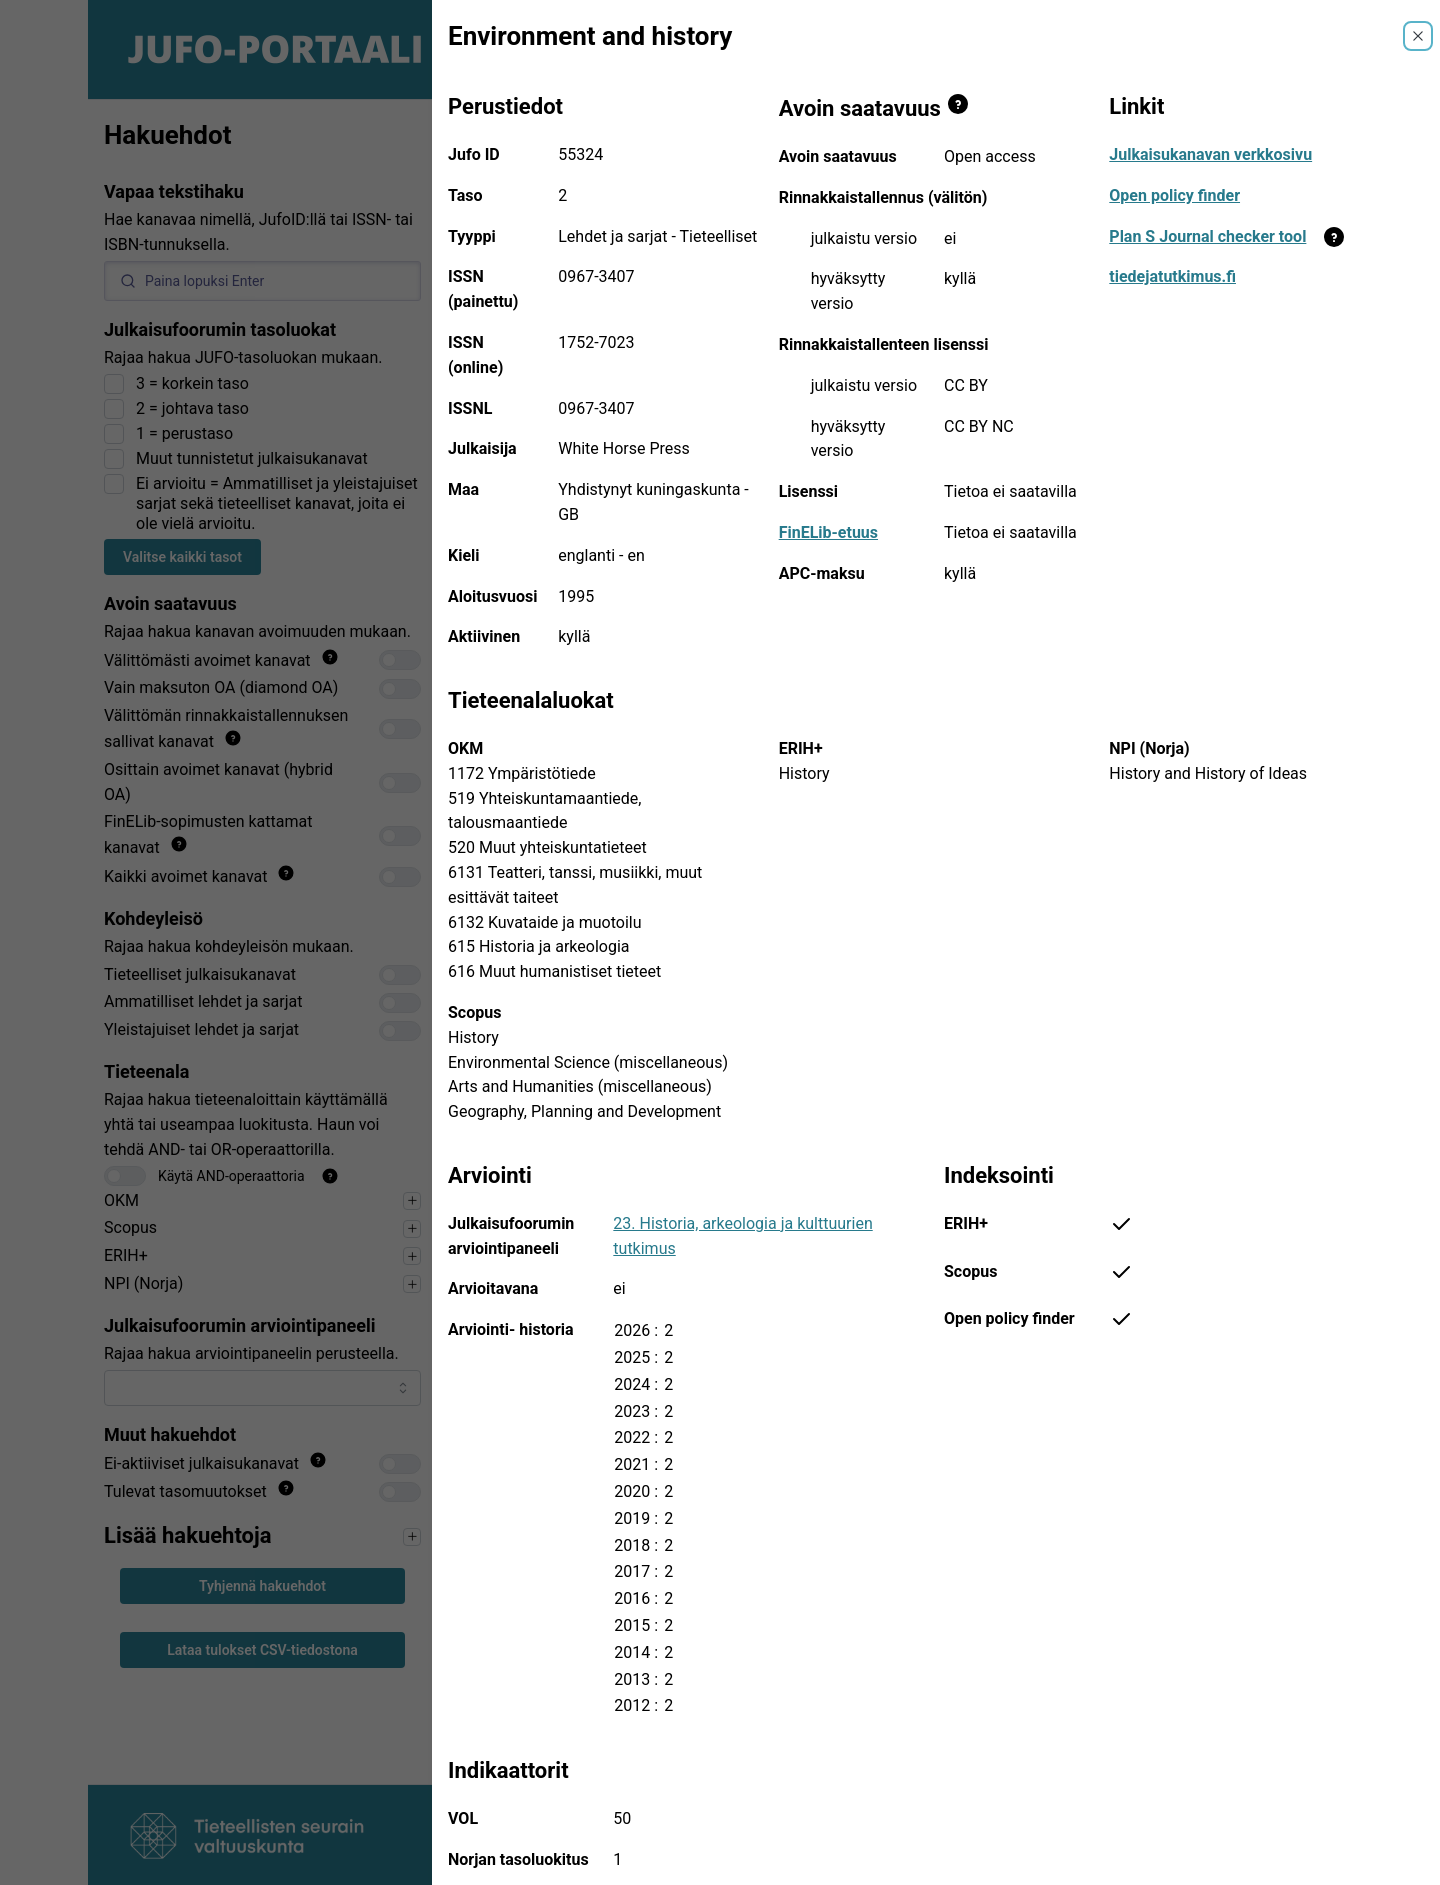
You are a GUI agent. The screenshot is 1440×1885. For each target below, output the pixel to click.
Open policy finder (1174, 195)
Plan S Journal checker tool (1207, 236)
